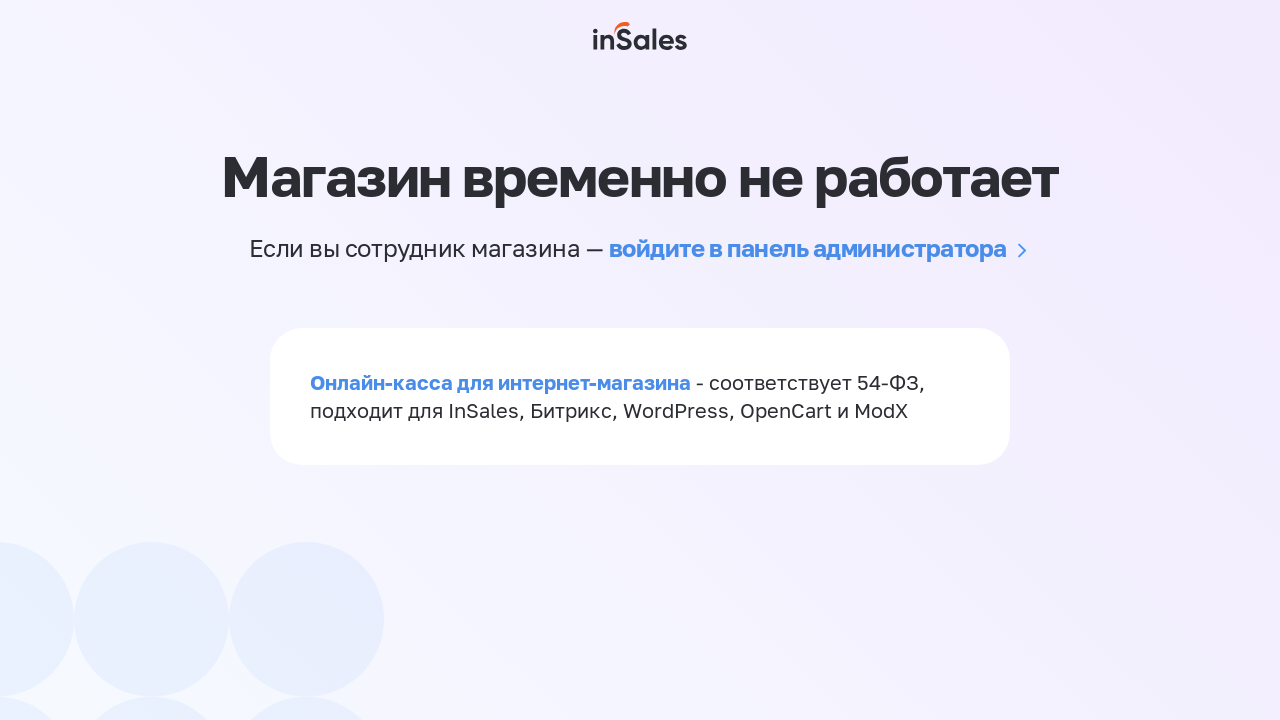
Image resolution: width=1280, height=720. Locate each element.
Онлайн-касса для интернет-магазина (500, 382)
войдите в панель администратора (808, 247)
